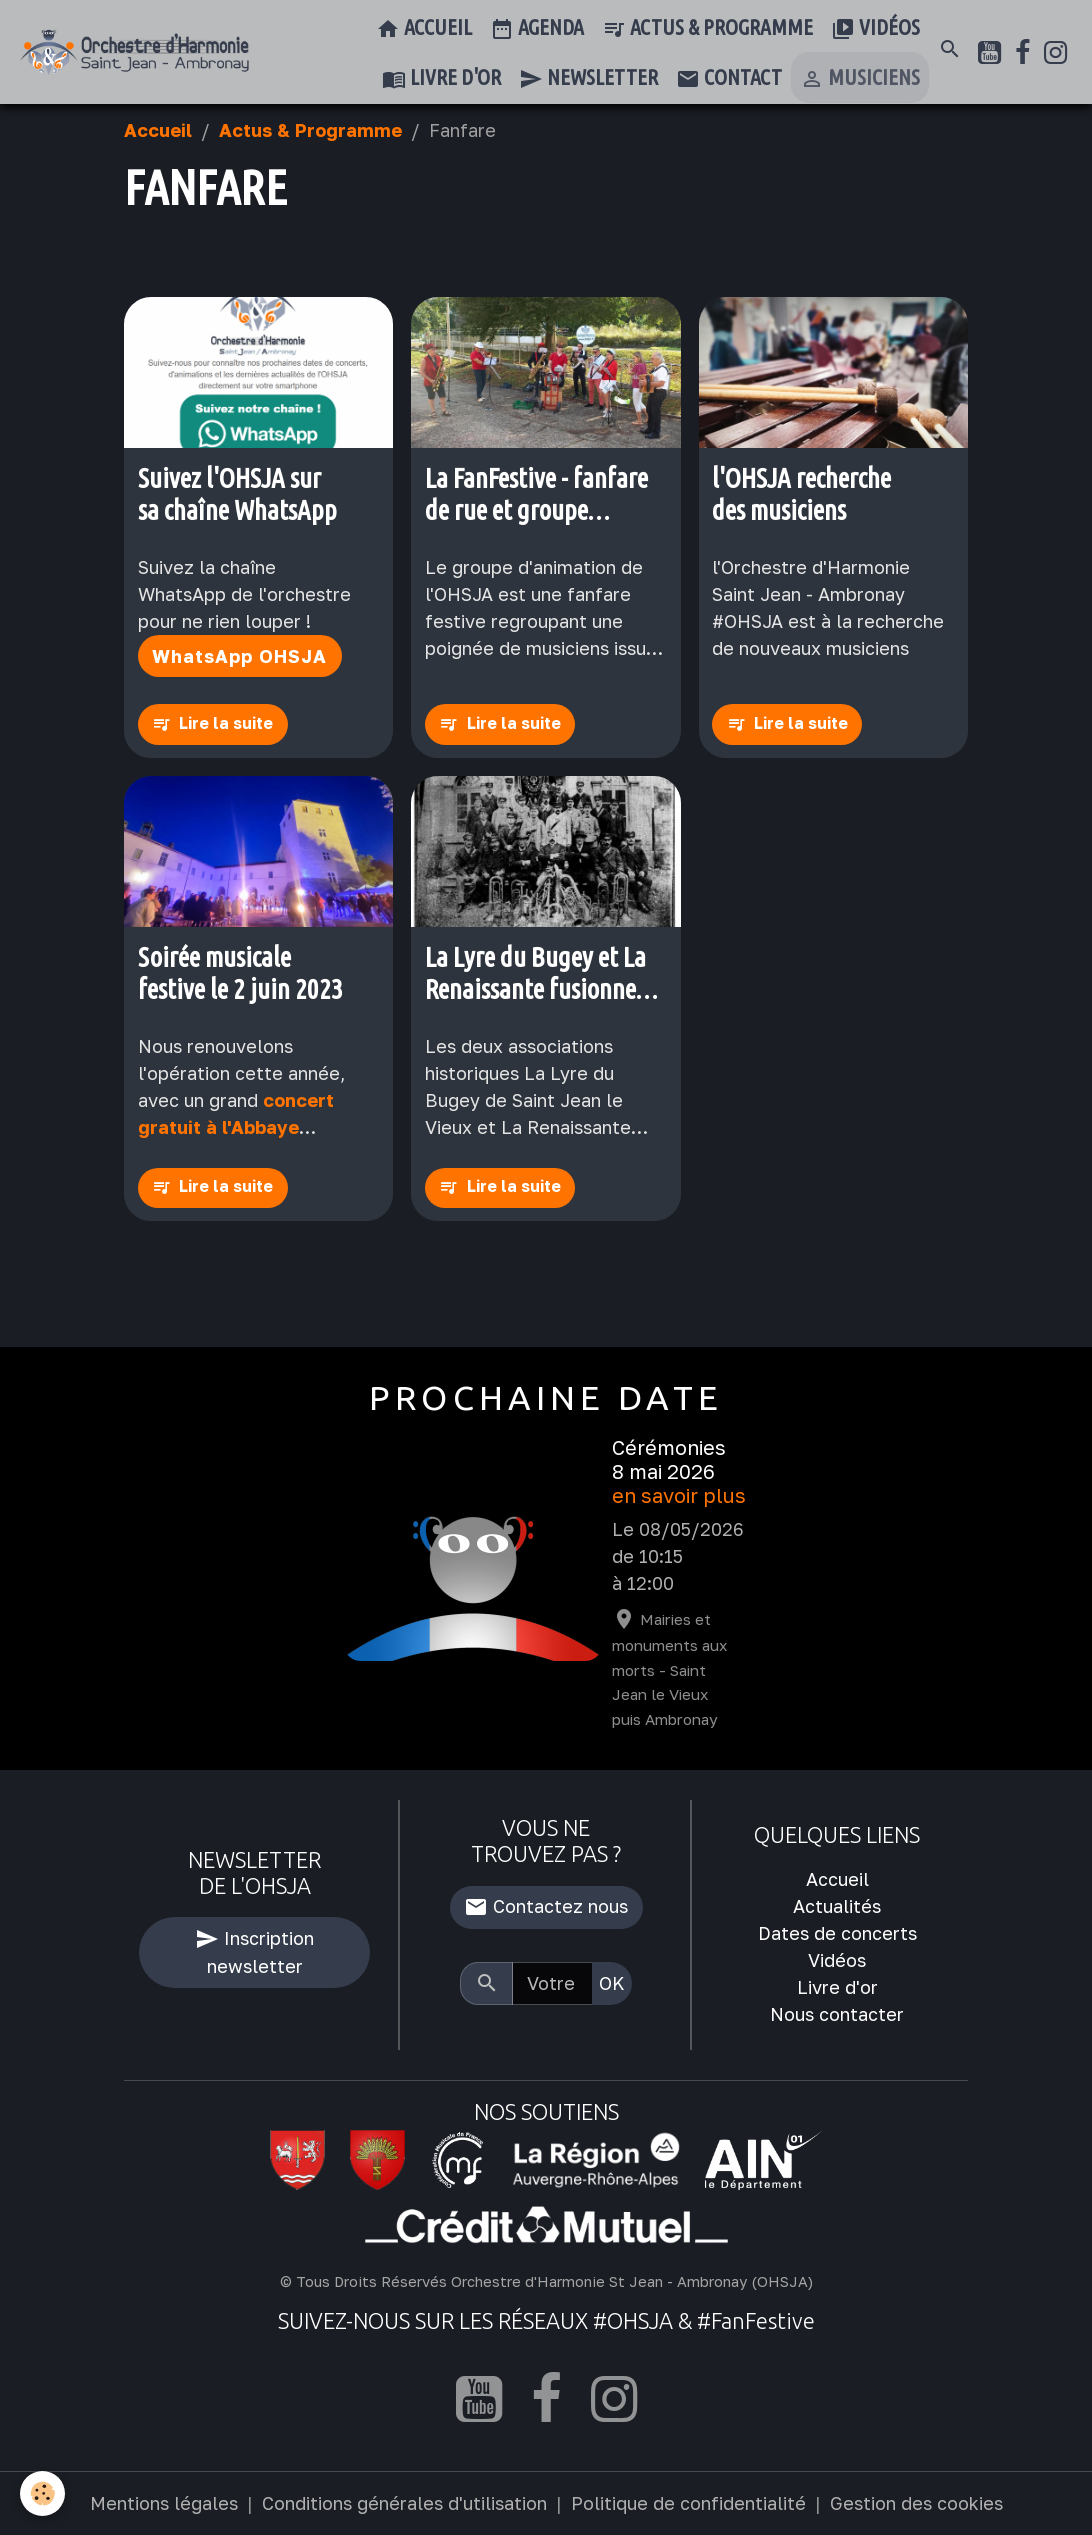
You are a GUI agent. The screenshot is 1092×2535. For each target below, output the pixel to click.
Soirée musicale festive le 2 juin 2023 (240, 973)
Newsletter (588, 79)
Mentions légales (164, 2503)
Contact (729, 79)
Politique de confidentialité (688, 2503)
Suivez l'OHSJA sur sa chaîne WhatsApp (237, 494)
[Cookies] (42, 2493)
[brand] (134, 52)
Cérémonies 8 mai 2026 (669, 1459)
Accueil (424, 29)
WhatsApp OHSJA (239, 656)
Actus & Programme (707, 29)
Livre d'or (441, 79)
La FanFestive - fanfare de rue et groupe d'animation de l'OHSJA (542, 495)
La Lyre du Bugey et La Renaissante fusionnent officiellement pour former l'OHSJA (541, 974)
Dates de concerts (837, 1933)
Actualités (837, 1906)
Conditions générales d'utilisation (404, 2503)
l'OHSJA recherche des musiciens (801, 494)
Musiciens (860, 79)
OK (612, 1983)
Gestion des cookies (916, 2503)
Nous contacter (837, 2014)
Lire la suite (226, 723)
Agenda (537, 29)
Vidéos (875, 29)
